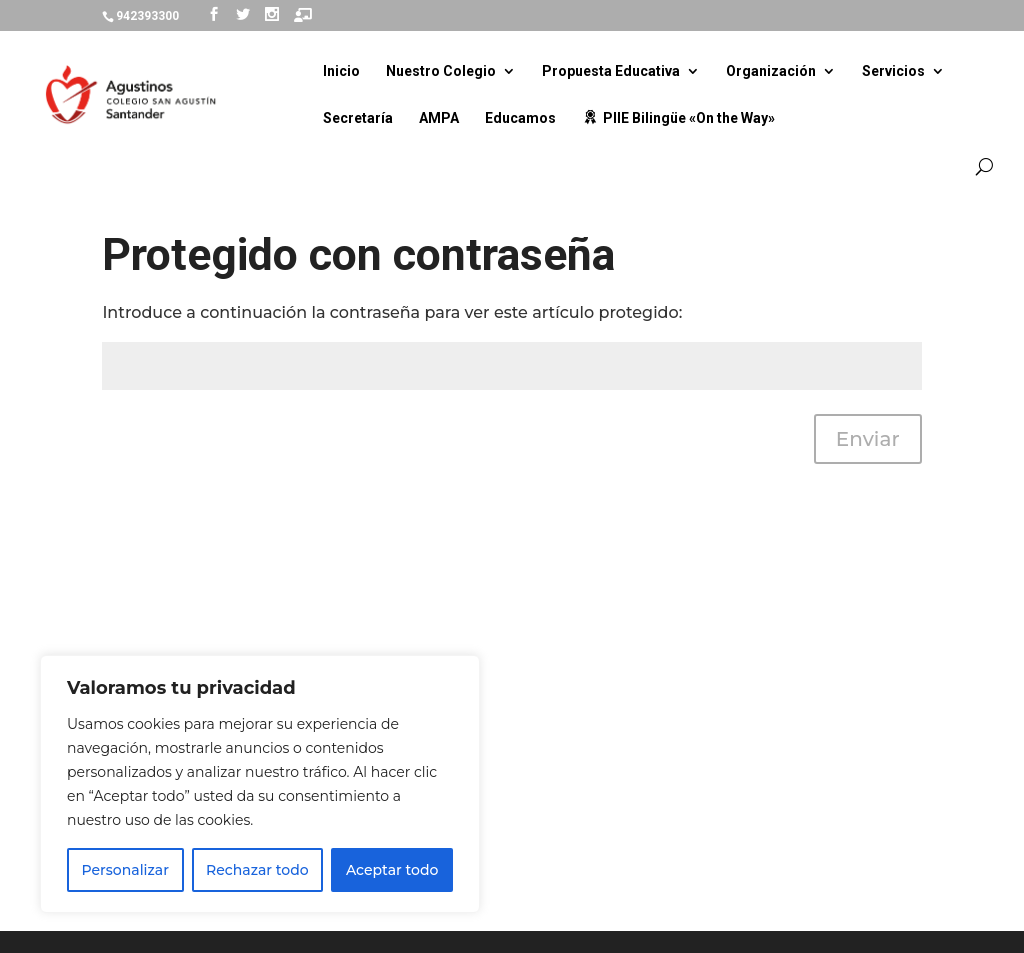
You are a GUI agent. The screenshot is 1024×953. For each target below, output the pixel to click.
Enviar (868, 439)
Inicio (341, 71)
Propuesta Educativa (611, 71)
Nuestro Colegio (441, 71)
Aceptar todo (392, 870)
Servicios (893, 71)
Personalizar (125, 870)
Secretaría (358, 118)
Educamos (520, 118)
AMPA (439, 118)
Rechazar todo (257, 870)
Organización (771, 71)
